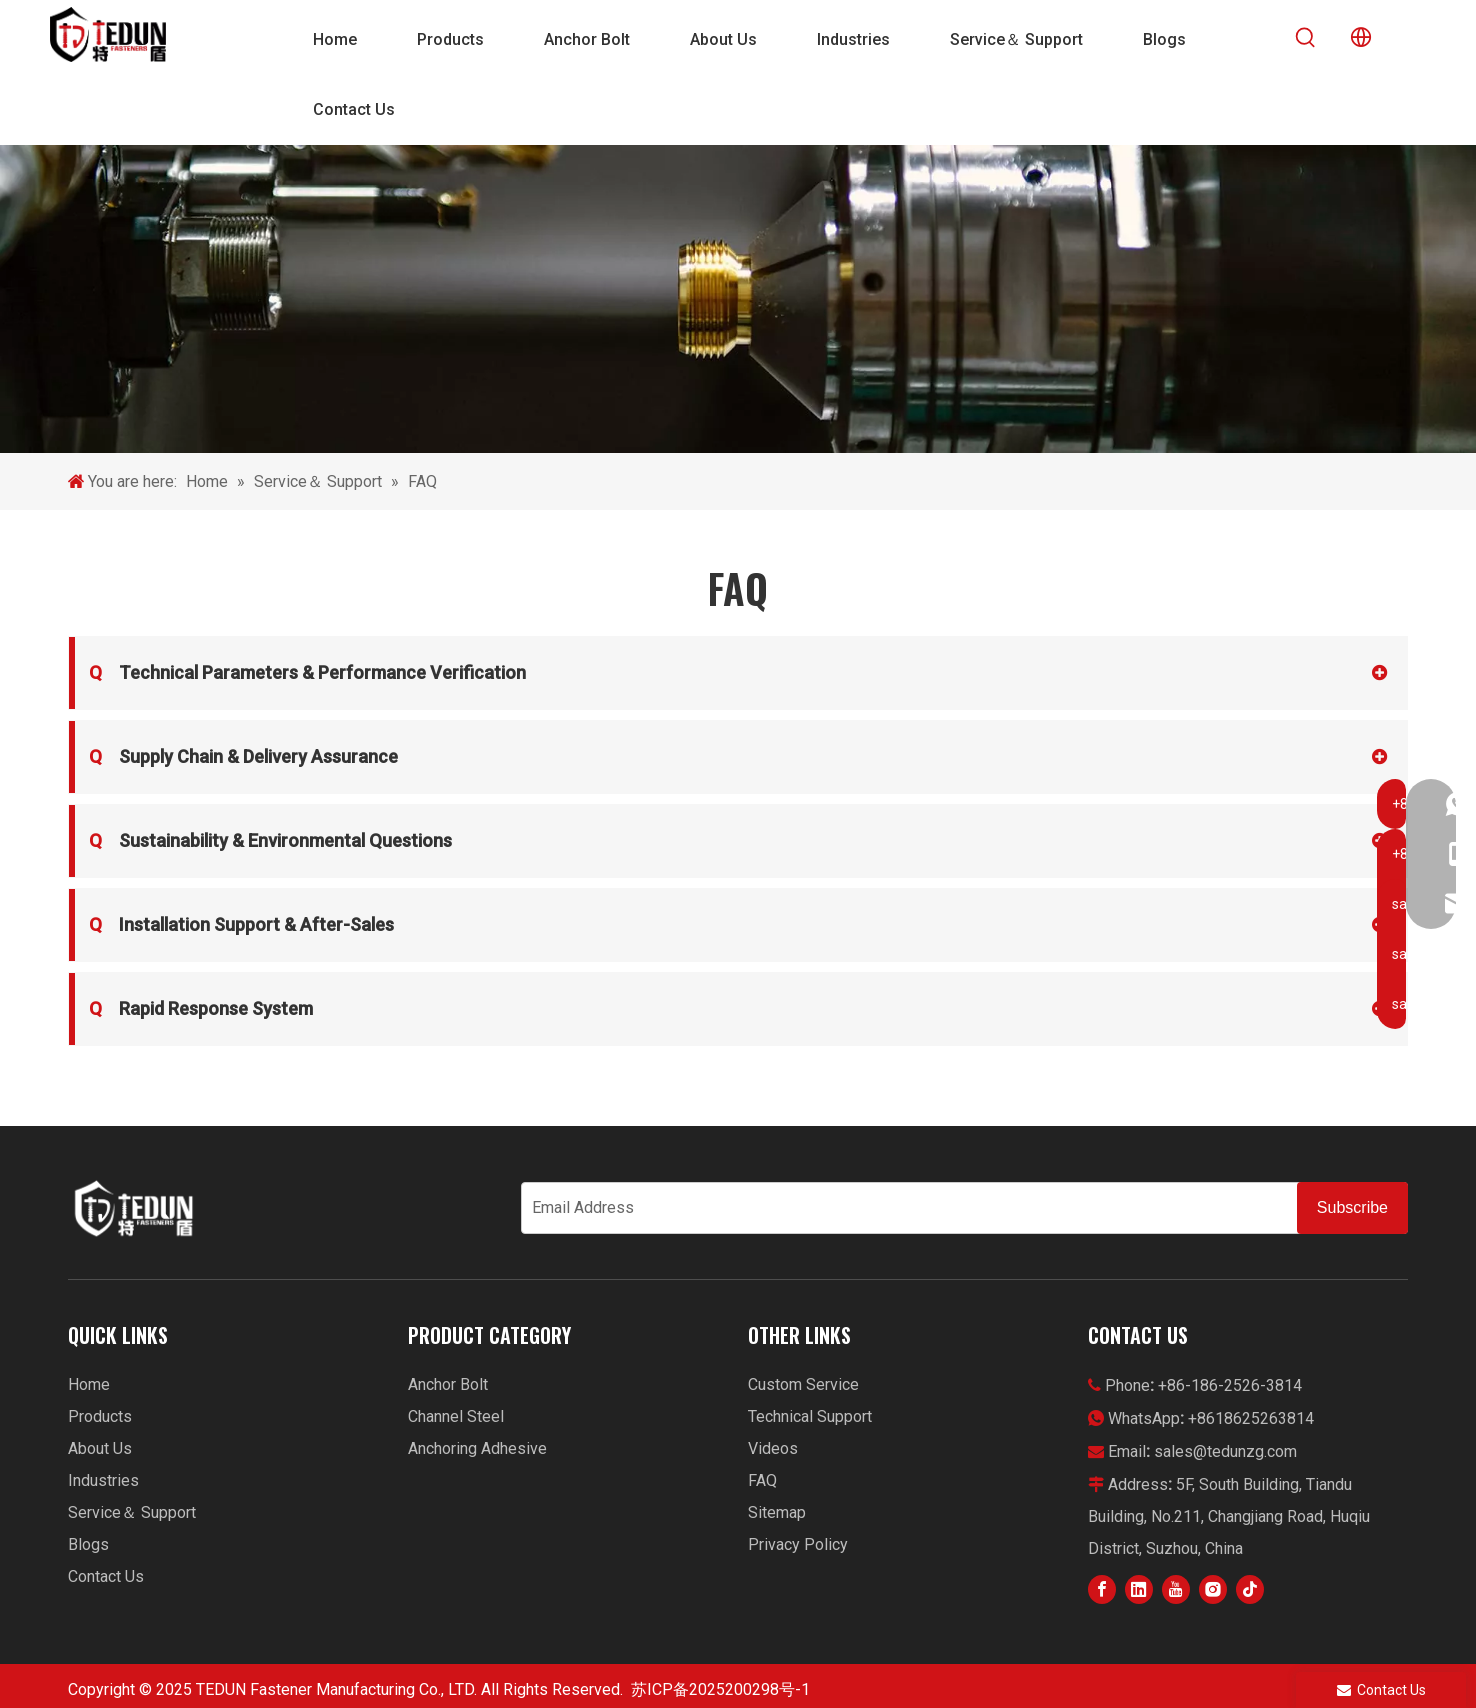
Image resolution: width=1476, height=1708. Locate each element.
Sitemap (777, 1512)
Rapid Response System (201, 1009)
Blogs (88, 1544)
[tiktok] (1250, 1589)
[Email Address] (905, 1208)
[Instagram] (1213, 1589)
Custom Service (803, 1384)
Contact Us (106, 1576)
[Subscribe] (1352, 1208)
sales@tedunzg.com (1225, 1451)
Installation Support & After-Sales (241, 925)
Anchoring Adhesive (477, 1448)
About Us (100, 1448)
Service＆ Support (132, 1512)
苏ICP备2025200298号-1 (720, 1689)
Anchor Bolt (448, 1384)
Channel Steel (456, 1416)
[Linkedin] (1139, 1589)
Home (89, 1384)
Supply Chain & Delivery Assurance (243, 757)
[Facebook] (1102, 1589)
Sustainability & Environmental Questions (270, 841)
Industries (103, 1480)
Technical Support (810, 1416)
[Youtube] (1176, 1589)
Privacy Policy (798, 1544)
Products (100, 1416)
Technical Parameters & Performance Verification (307, 673)
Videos (773, 1448)
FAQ (762, 1480)
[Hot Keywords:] (1306, 38)
